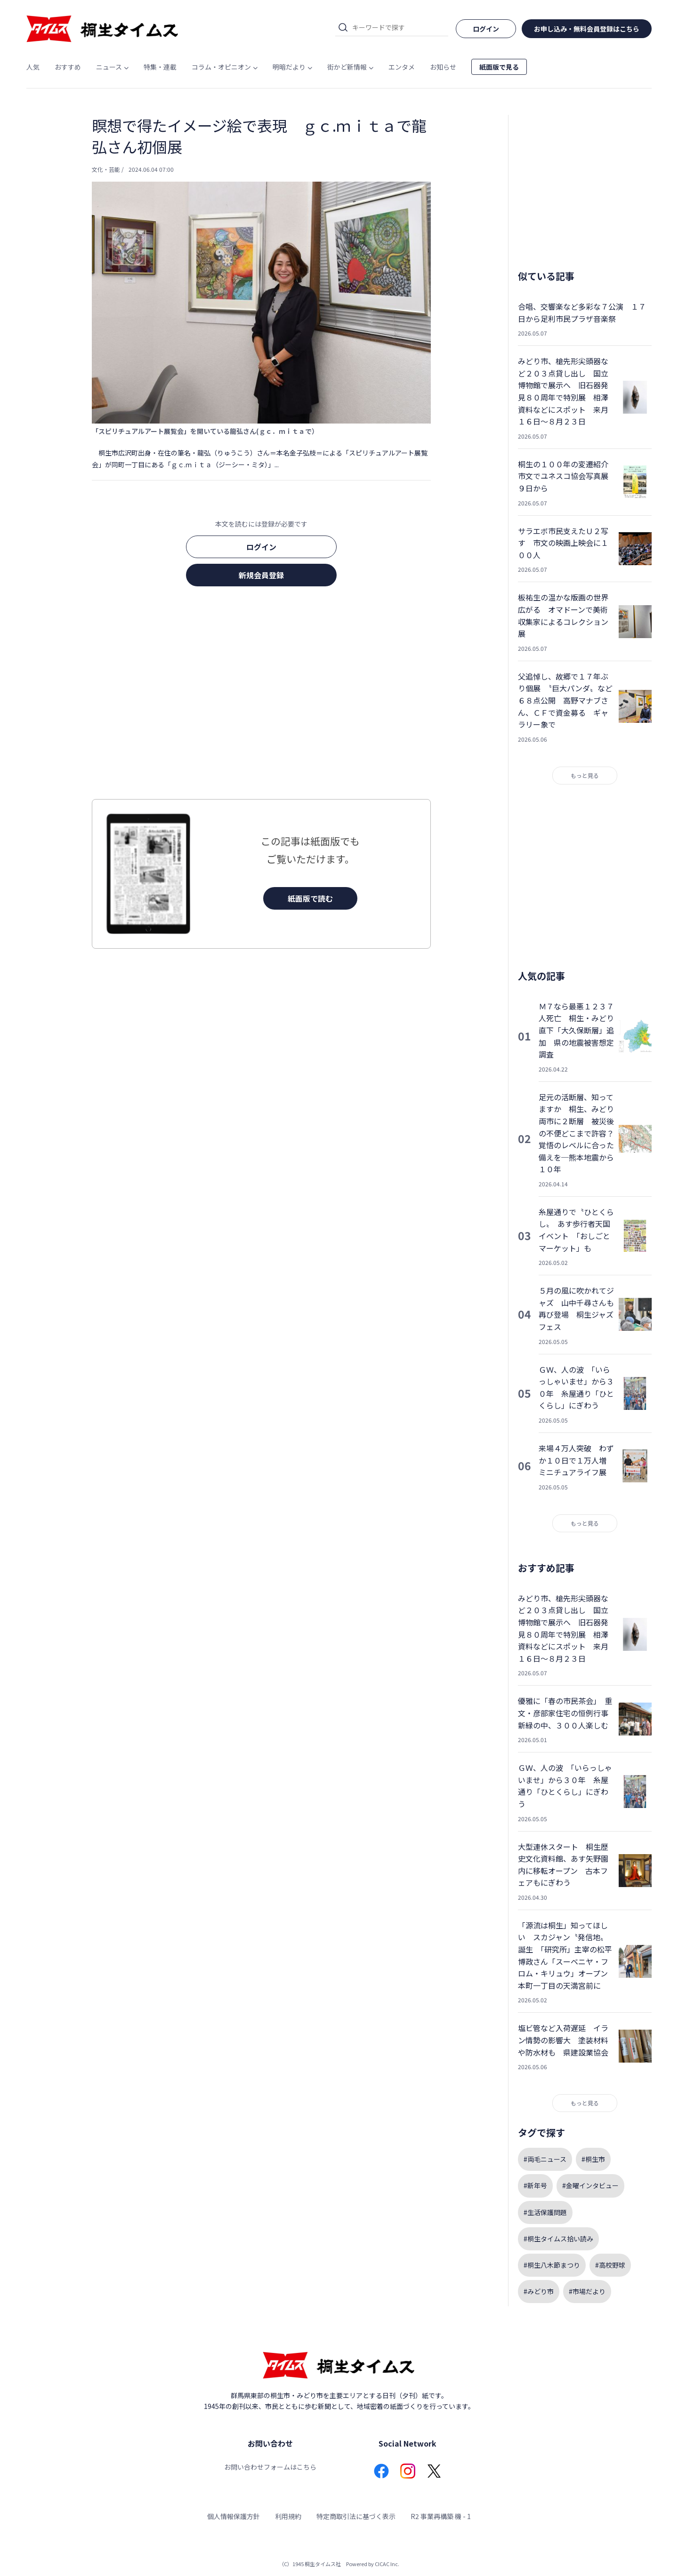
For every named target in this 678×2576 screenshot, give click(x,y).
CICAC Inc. (387, 2564)
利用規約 (288, 2516)
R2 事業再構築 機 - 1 (441, 2516)
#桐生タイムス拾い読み (558, 2238)
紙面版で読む (310, 898)
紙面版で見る (499, 67)
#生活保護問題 (545, 2212)
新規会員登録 (261, 575)
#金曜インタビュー (590, 2185)
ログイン (261, 546)
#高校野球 (610, 2265)
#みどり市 (539, 2291)
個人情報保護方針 (233, 2516)
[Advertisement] (261, 695)
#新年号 (535, 2185)
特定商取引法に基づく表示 (356, 2516)
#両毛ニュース (545, 2159)
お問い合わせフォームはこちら (270, 2467)
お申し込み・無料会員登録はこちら (586, 28)
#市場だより (587, 2291)
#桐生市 (593, 2159)
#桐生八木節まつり (552, 2265)
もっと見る (585, 775)
